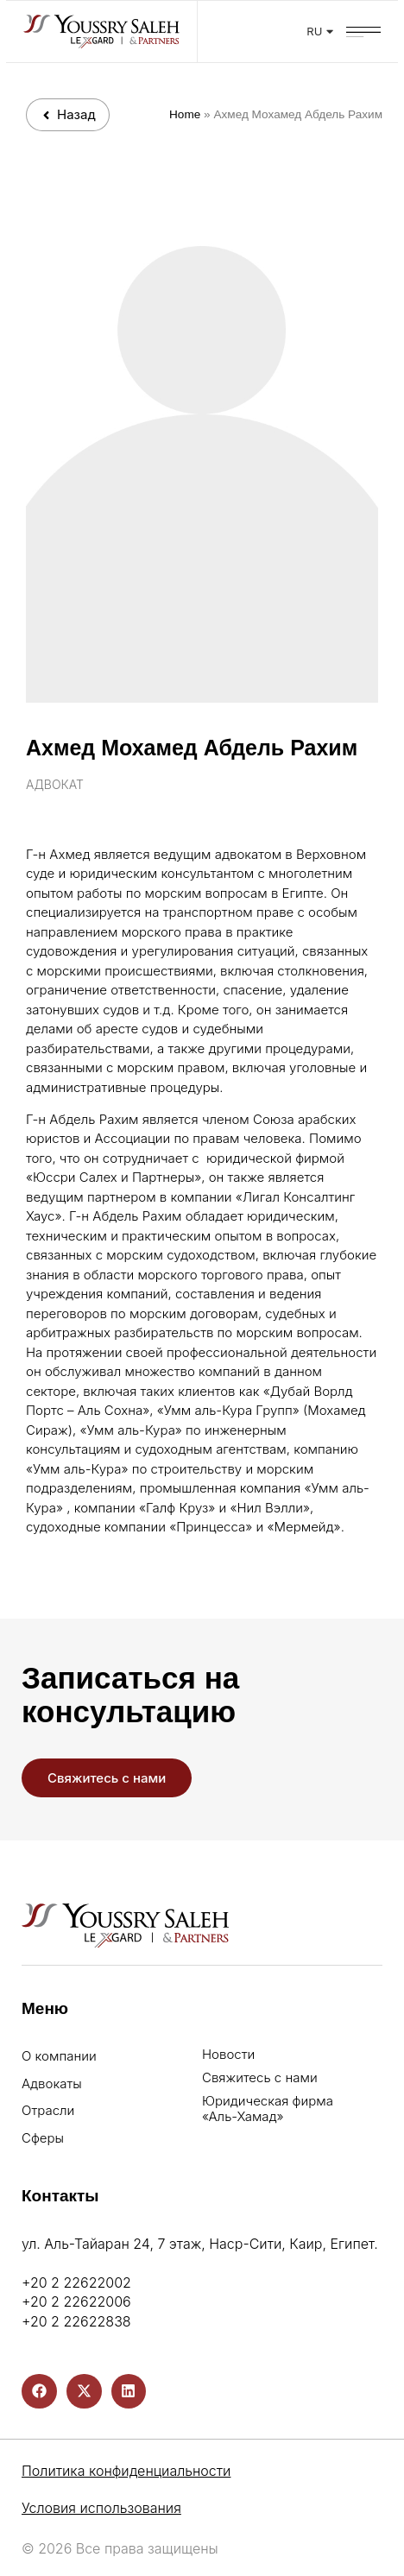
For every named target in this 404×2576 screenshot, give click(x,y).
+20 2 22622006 (76, 2301)
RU (326, 31)
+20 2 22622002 (76, 2282)
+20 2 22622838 (76, 2321)
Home (184, 114)
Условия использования (101, 2507)
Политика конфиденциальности (126, 2470)
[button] (370, 26)
